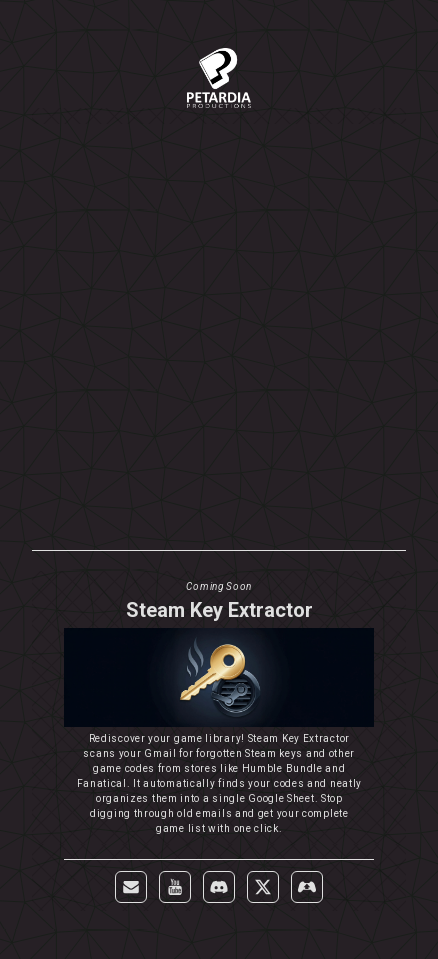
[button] (131, 887)
